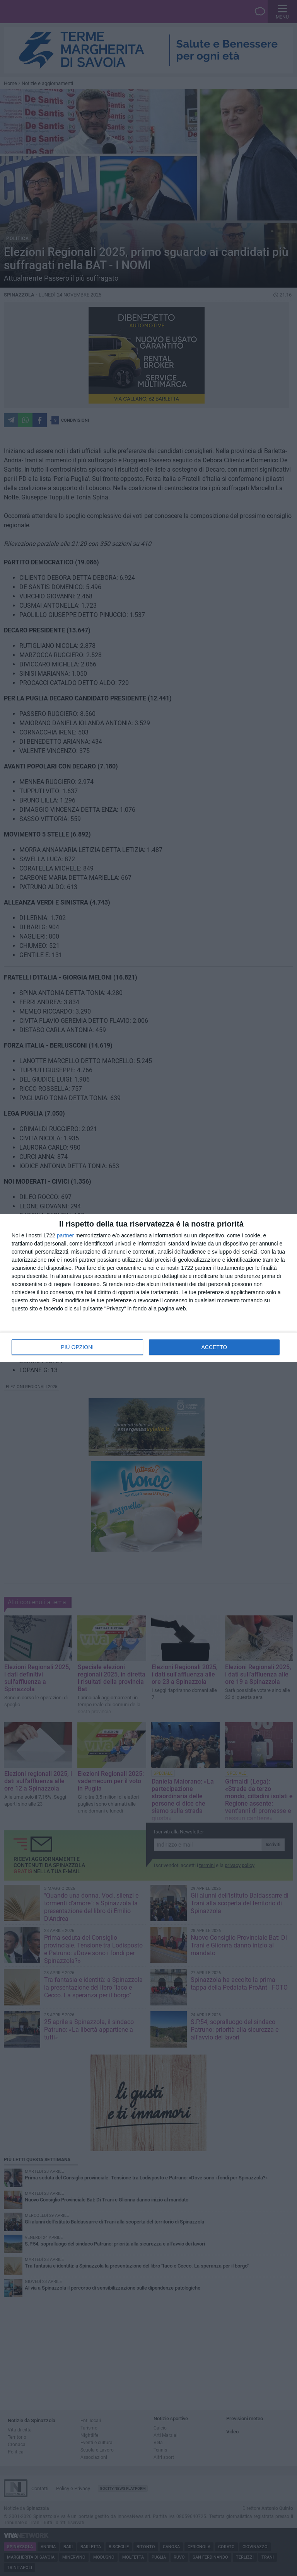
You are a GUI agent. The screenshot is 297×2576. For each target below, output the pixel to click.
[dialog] (148, 1288)
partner (65, 1235)
